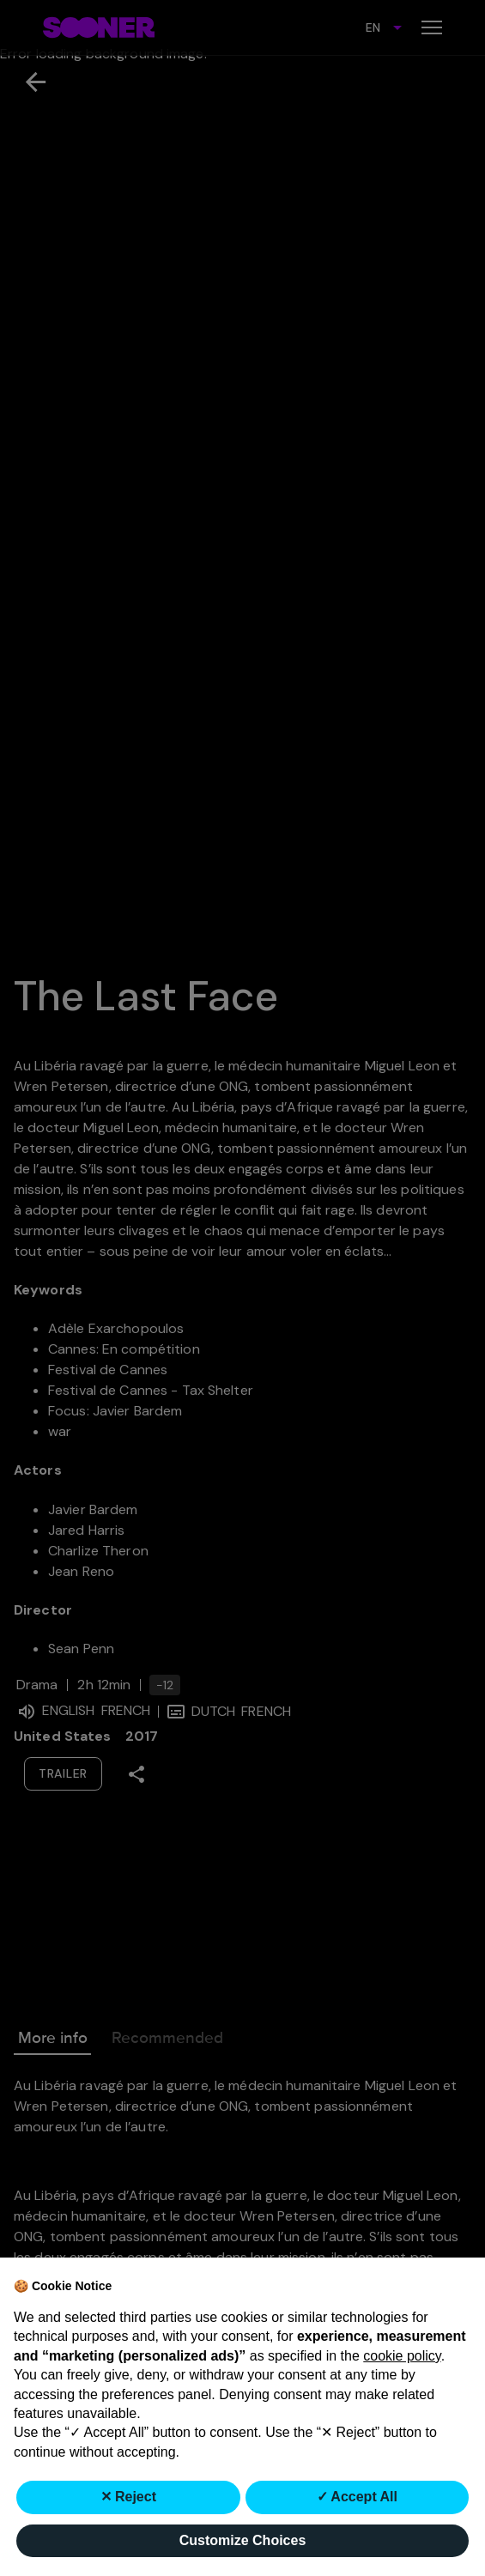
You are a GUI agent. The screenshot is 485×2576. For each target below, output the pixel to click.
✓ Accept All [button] (357, 2496)
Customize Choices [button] (242, 2540)
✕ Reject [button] (128, 2496)
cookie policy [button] (401, 2356)
